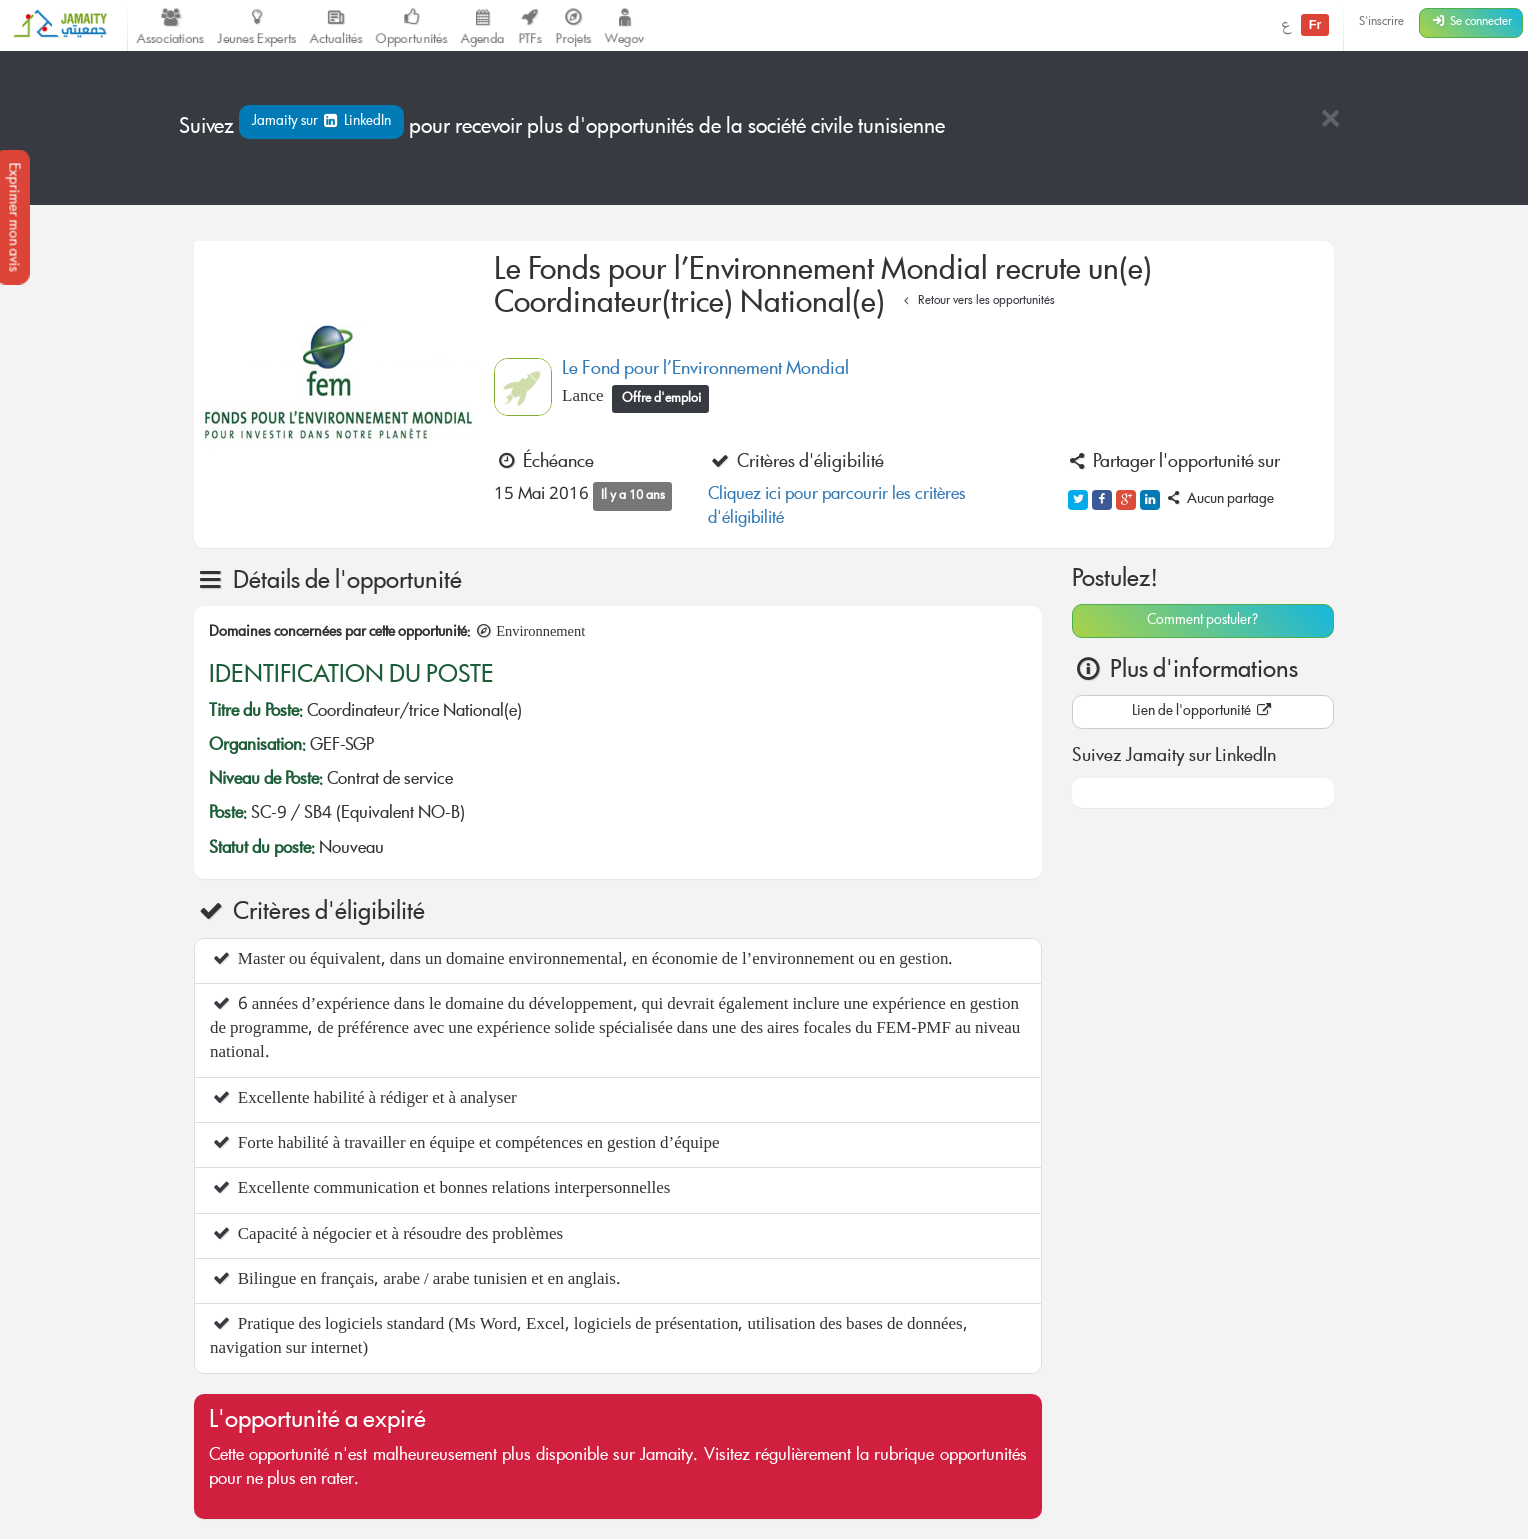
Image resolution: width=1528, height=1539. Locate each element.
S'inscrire (1381, 22)
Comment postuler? (1202, 621)
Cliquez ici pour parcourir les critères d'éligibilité (837, 507)
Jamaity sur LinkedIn (321, 122)
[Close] (1330, 120)
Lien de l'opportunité (1203, 712)
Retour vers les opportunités (976, 301)
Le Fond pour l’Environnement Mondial (705, 370)
